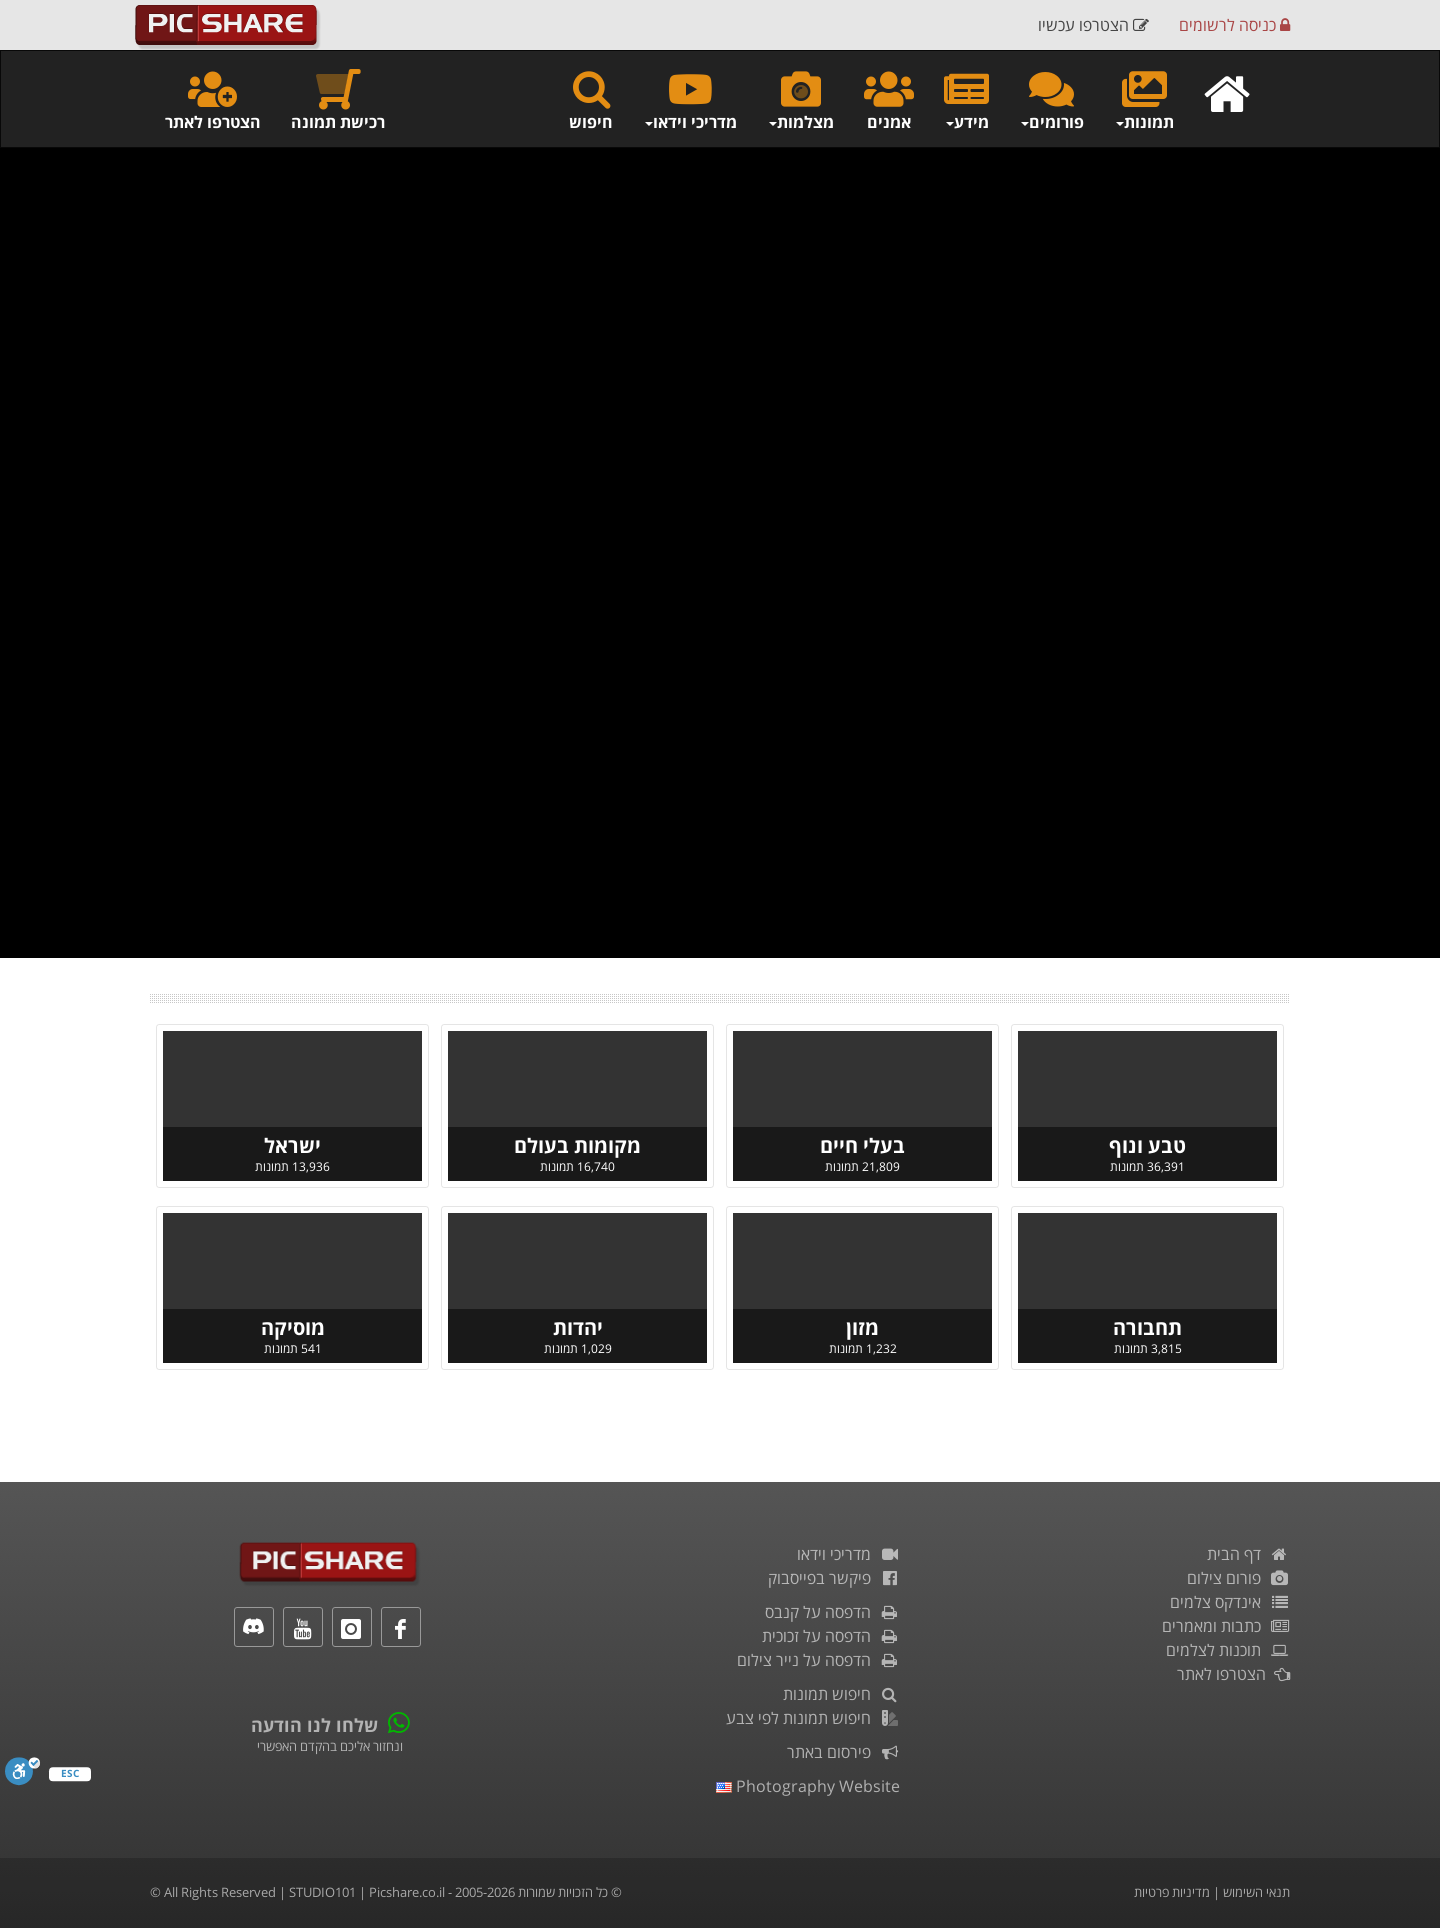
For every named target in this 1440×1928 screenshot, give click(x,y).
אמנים (889, 99)
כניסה (1234, 25)
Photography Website (808, 1786)
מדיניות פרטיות (1172, 1892)
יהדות (578, 1327)
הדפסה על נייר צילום (818, 1660)
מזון (862, 1327)
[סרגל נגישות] (22, 1771)
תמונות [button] (1144, 99)
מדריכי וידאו (848, 1554)
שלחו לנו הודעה (314, 1725)
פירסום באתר (843, 1752)
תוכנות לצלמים (1228, 1650)
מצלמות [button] (800, 99)
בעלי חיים (862, 1145)
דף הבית (1248, 1554)
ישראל (292, 1145)
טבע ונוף (1147, 1145)
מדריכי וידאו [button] (690, 99)
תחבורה (1147, 1327)
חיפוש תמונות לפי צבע (813, 1718)
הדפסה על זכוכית (831, 1636)
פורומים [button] (1051, 99)
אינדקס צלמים (1230, 1602)
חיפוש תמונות (841, 1694)
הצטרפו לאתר (213, 99)
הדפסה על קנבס (832, 1612)
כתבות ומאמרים (1226, 1626)
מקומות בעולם (577, 1145)
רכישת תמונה (338, 99)
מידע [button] (966, 99)
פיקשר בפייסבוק (834, 1578)
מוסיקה (293, 1327)
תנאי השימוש (1256, 1892)
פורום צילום (1238, 1578)
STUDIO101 (322, 1892)
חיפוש (591, 99)
